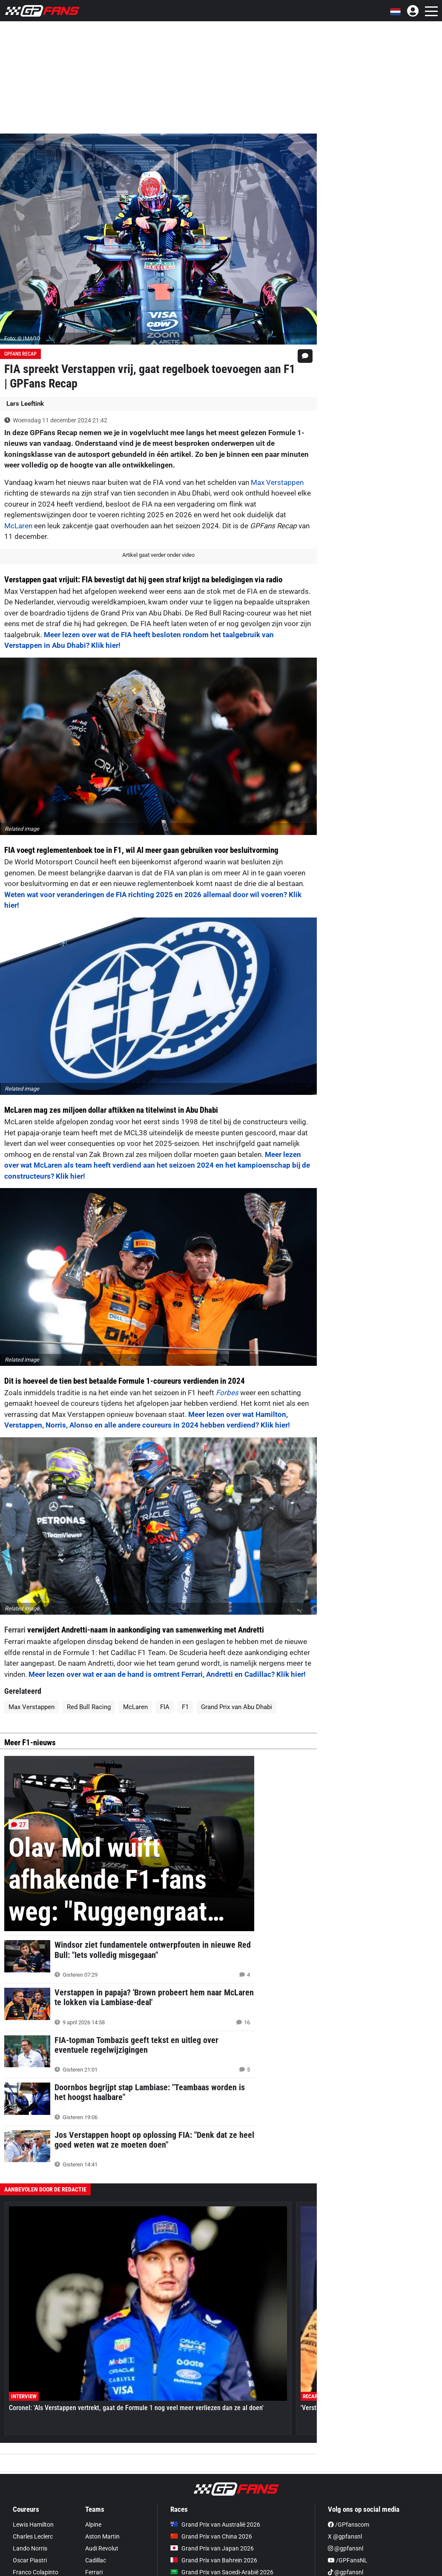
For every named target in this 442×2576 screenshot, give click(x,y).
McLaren (18, 525)
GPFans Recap (20, 354)
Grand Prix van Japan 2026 (212, 2548)
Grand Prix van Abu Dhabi (236, 1707)
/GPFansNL (347, 2560)
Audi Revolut (101, 2548)
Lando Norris (30, 2548)
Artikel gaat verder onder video (158, 555)
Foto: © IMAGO (22, 338)
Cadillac (95, 2560)
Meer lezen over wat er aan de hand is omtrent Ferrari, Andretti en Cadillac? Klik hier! (167, 1674)
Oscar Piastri (30, 2560)
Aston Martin (102, 2536)
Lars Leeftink (25, 403)
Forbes (227, 1392)
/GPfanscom (348, 2524)
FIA (164, 1707)
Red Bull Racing (89, 1707)
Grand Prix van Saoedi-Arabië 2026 (221, 2572)
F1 (185, 1707)
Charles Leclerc (33, 2536)
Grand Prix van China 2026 (211, 2536)
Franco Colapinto (35, 2572)
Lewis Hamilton (33, 2524)
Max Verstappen (277, 482)
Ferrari (15, 1630)
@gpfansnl (345, 2548)
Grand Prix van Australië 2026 (215, 2524)
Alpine (93, 2524)
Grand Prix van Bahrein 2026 (213, 2560)
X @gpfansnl (345, 2536)
